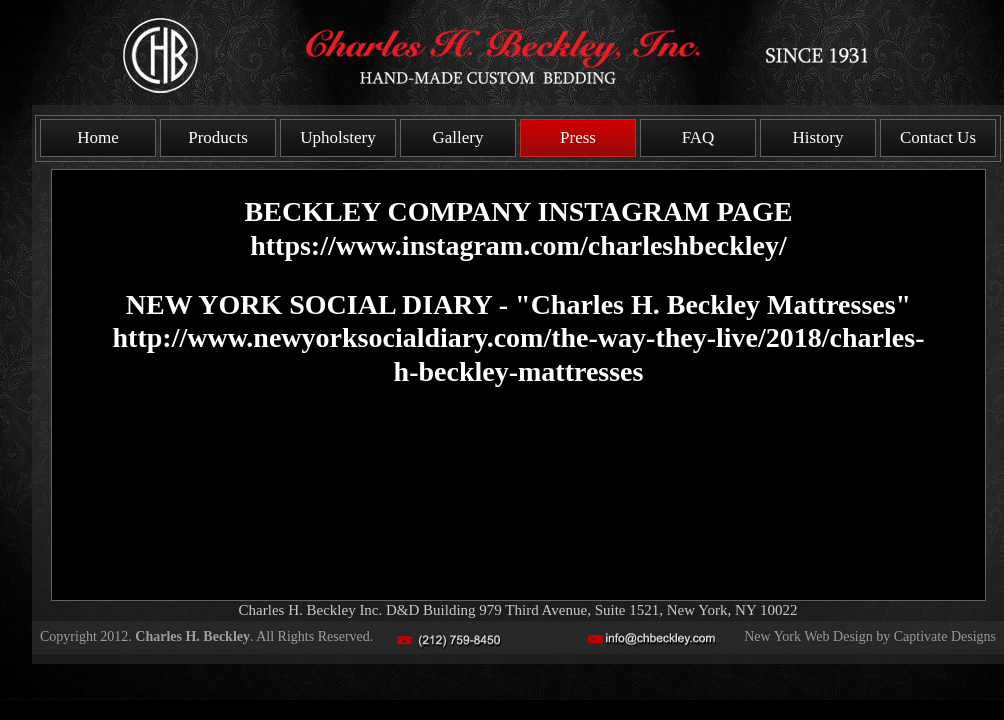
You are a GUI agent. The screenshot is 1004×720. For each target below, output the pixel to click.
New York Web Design (808, 636)
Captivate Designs (945, 636)
